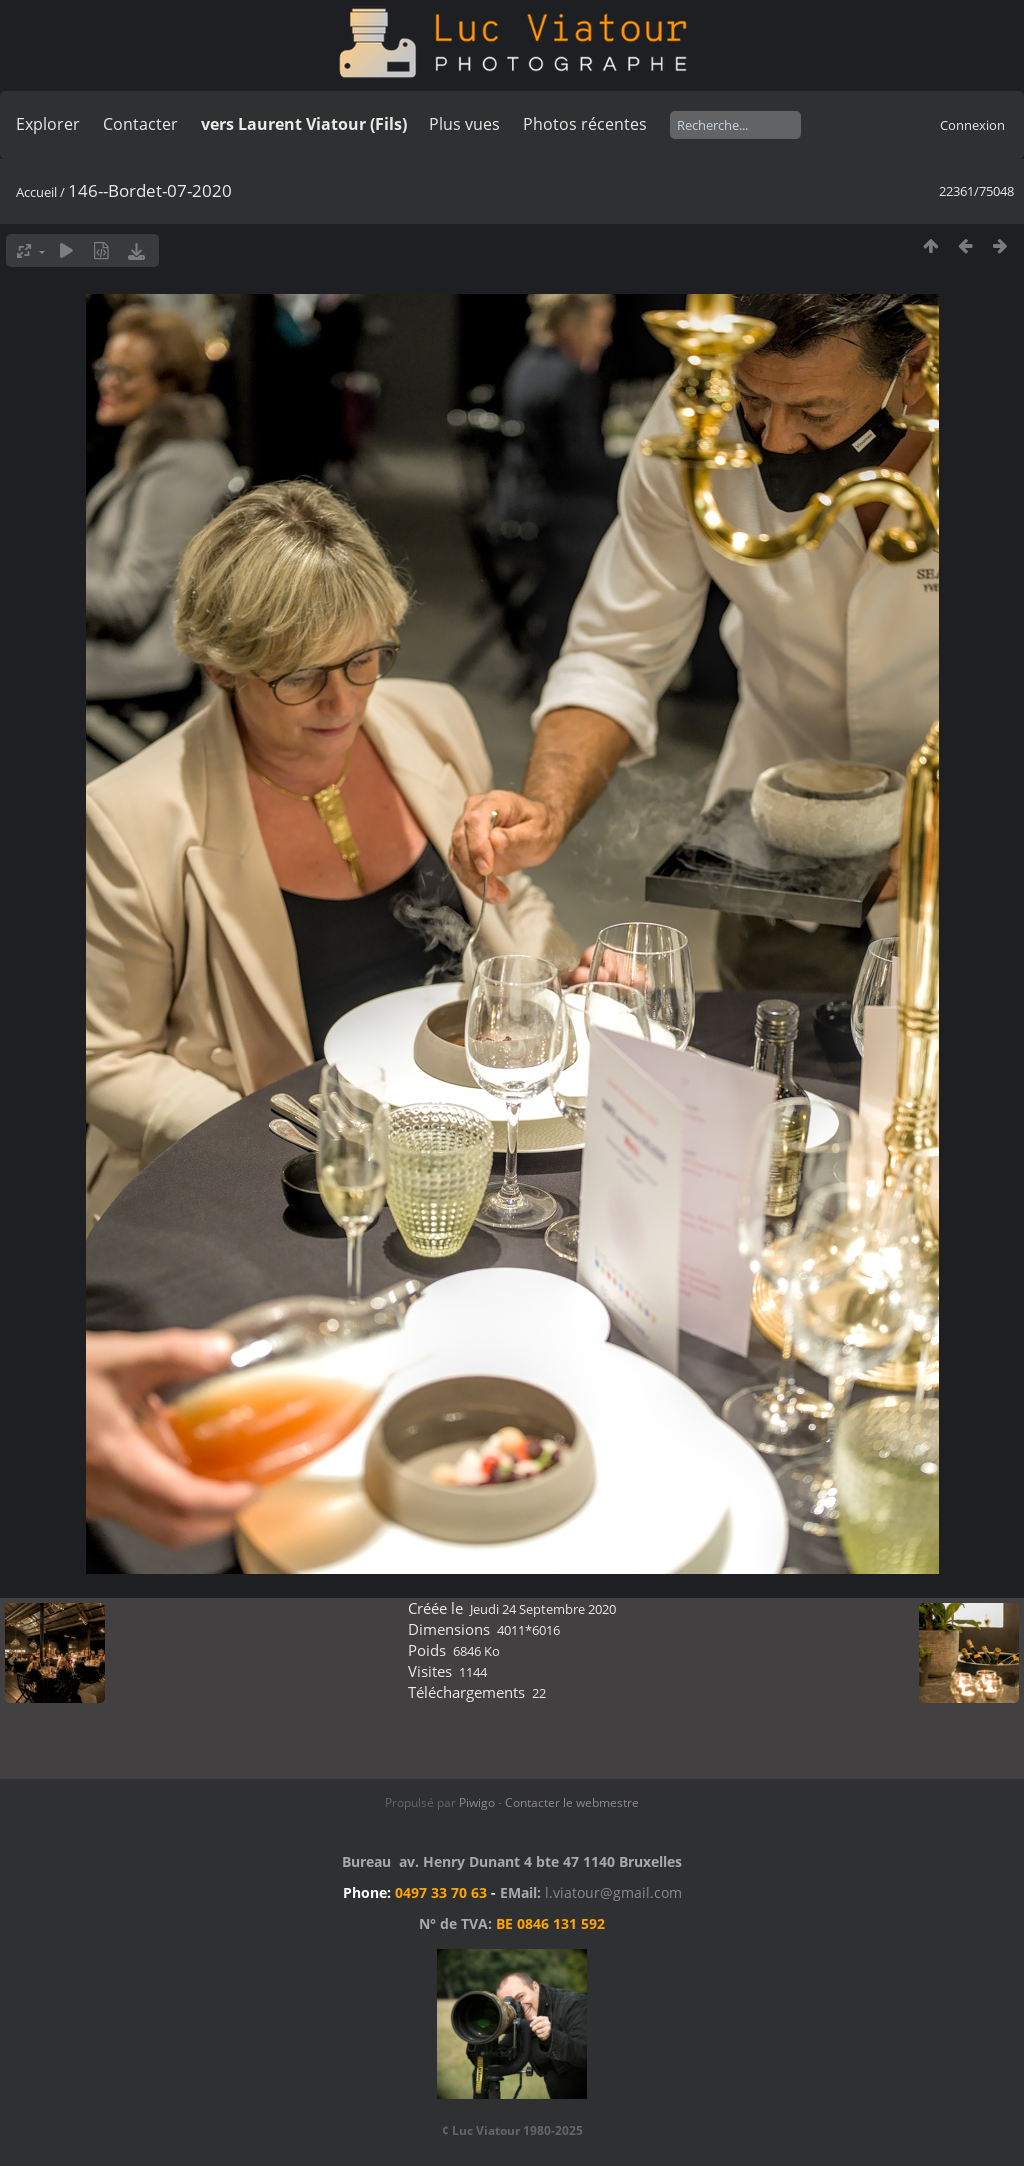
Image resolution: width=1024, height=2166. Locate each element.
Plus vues (464, 124)
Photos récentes (585, 124)
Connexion (972, 125)
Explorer (48, 124)
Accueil (36, 192)
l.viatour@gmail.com (613, 1892)
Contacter (140, 124)
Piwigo (477, 1802)
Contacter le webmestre (572, 1802)
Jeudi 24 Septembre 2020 (543, 1609)
